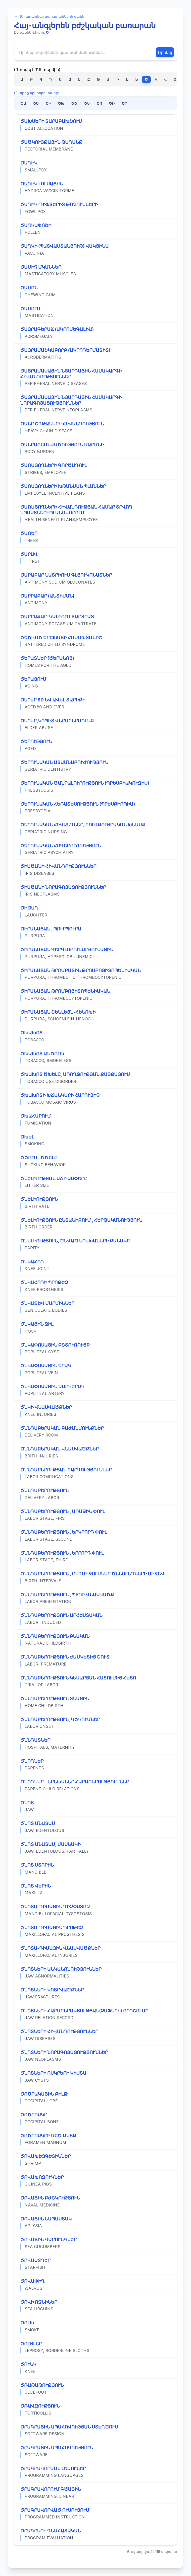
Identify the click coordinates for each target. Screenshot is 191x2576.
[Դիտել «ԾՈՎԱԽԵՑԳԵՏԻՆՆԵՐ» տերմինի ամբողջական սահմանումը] (95, 2159)
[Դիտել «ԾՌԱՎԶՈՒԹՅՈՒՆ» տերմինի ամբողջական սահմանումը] (95, 2409)
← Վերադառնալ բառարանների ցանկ (49, 16)
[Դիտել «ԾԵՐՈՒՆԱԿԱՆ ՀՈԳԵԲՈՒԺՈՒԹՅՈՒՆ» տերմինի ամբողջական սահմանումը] (95, 849)
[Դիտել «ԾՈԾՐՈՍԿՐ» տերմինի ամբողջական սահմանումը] (95, 2118)
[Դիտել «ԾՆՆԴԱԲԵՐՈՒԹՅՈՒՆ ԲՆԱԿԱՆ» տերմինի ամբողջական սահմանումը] (95, 1639)
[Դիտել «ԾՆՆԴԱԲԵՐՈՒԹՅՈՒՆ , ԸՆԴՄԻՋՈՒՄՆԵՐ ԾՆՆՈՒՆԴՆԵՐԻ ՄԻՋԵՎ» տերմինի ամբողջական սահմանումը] (95, 1577)
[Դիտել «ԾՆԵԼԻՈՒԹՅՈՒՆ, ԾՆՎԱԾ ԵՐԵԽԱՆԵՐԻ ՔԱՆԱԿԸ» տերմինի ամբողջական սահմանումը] (95, 1244)
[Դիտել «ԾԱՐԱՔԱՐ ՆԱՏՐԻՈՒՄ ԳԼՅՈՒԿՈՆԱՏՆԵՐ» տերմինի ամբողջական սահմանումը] (95, 578)
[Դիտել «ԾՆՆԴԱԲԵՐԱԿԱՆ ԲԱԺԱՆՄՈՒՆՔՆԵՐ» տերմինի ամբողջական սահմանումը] (95, 1431)
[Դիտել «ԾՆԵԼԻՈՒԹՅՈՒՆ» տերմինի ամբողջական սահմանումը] (95, 1202)
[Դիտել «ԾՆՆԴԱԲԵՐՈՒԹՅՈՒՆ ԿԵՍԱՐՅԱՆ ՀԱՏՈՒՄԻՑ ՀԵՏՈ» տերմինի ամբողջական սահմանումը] (95, 1681)
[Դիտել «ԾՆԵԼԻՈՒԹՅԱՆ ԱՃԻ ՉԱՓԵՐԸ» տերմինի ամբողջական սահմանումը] (95, 1182)
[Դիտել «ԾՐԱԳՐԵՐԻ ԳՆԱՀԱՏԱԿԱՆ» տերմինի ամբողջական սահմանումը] (95, 2534)
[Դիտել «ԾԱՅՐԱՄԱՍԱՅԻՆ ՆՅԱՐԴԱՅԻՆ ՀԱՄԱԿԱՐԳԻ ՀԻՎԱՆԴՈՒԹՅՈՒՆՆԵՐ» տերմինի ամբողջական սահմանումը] (95, 377)
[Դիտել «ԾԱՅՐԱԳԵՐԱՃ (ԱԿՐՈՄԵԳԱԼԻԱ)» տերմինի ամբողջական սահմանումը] (95, 332)
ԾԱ (23, 103)
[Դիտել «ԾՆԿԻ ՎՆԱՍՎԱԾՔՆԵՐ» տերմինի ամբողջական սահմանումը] (95, 1410)
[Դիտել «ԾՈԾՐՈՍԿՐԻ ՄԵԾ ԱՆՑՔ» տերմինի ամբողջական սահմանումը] (95, 2139)
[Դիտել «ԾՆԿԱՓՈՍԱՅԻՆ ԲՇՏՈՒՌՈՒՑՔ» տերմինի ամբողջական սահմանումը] (95, 1348)
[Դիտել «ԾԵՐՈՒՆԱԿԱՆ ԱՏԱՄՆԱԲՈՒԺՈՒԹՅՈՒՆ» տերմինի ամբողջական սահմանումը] (95, 766)
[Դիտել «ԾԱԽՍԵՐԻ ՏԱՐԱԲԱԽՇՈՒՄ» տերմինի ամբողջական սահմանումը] (95, 125)
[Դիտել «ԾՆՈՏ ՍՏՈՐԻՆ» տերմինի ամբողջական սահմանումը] (95, 1868)
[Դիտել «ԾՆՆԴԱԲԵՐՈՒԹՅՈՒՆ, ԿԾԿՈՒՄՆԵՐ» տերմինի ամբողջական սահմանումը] (95, 1723)
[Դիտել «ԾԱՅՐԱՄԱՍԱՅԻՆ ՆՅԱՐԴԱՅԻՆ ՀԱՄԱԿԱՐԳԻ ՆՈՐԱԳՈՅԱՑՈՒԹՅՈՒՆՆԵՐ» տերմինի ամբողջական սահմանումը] (95, 403)
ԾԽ (61, 103)
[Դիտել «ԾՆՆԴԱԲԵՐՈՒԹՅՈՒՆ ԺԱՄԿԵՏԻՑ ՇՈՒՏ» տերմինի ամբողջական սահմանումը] (95, 1660)
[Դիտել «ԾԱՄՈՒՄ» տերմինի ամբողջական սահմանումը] (95, 312)
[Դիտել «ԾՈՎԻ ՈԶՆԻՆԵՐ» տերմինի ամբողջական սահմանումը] (95, 2305)
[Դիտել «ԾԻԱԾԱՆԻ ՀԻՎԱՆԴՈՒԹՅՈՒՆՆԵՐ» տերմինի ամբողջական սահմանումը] (95, 869)
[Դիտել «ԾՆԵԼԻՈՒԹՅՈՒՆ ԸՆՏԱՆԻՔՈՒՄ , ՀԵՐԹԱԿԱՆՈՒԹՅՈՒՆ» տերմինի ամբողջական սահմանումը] (95, 1223)
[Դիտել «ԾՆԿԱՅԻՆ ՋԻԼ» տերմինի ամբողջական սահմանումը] (95, 1327)
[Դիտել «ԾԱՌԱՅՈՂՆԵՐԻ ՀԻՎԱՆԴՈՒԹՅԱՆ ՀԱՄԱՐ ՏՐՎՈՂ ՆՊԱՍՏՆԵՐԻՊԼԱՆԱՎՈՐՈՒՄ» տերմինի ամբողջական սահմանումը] (95, 513)
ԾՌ (112, 103)
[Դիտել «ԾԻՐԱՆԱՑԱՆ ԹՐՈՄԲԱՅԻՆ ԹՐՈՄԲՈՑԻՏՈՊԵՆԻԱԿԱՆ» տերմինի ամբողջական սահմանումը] (95, 974)
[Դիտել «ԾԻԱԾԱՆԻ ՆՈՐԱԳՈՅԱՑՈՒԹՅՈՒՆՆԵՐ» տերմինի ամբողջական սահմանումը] (95, 890)
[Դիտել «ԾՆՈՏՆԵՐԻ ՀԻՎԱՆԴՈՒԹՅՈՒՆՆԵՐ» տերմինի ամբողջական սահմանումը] (95, 2035)
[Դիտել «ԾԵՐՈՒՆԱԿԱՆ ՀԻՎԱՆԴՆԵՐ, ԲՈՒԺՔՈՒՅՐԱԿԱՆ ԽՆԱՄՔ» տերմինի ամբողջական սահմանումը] (95, 828)
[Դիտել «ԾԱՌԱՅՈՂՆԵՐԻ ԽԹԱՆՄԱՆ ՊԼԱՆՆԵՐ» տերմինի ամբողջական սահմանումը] (95, 489)
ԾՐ (124, 103)
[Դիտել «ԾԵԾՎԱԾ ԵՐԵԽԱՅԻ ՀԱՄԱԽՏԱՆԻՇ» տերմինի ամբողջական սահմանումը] (95, 641)
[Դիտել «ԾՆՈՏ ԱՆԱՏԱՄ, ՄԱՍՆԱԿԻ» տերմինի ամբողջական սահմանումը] (95, 1847)
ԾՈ (99, 103)
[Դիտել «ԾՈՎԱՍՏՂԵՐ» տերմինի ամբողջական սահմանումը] (95, 2264)
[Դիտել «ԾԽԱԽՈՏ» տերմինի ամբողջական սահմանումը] (95, 1036)
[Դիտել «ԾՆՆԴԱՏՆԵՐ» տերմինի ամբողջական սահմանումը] (95, 1743)
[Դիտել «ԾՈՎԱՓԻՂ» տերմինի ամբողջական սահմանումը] (95, 2284)
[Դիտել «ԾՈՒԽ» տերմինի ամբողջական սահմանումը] (95, 2326)
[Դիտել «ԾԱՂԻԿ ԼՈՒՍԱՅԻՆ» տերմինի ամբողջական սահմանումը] (95, 187)
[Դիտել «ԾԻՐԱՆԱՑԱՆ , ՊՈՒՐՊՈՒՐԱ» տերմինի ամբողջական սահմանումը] (95, 932)
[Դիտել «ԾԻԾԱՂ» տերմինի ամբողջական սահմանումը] (95, 911)
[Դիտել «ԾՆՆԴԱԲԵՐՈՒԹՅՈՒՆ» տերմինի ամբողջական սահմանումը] (95, 1494)
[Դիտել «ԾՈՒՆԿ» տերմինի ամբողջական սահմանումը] (95, 2367)
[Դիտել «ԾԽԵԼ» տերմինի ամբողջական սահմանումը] (95, 1140)
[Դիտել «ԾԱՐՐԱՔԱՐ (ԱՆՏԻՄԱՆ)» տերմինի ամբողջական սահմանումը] (95, 599)
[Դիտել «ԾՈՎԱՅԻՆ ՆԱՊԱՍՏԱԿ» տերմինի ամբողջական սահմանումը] (95, 2222)
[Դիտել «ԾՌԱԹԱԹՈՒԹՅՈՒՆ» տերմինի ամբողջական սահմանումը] (95, 2388)
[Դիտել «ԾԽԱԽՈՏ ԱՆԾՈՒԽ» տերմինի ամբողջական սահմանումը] (95, 1057)
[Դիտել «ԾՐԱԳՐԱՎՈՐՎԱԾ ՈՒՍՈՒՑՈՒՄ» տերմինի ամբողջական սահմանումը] (95, 2513)
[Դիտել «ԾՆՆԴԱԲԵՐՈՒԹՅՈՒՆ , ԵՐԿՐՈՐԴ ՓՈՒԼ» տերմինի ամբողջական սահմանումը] (95, 1535)
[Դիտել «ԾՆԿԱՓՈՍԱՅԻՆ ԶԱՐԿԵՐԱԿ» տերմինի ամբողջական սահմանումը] (95, 1390)
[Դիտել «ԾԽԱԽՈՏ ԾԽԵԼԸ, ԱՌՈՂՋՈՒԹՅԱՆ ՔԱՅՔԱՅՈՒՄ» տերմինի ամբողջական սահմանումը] (95, 1077)
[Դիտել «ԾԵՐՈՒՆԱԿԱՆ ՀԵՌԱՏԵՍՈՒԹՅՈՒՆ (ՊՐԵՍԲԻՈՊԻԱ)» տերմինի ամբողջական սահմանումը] (95, 807)
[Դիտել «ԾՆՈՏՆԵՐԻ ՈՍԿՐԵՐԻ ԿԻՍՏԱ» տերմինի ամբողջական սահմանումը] (95, 2076)
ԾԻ (48, 103)
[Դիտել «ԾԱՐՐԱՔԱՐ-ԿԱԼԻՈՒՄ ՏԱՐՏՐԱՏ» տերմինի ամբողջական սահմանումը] (95, 620)
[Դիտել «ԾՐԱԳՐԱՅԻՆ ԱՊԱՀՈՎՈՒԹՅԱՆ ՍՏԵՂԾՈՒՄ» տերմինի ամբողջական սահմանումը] (95, 2430)
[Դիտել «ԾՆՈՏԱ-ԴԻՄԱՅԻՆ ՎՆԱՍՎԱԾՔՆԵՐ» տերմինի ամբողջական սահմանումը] (95, 1951)
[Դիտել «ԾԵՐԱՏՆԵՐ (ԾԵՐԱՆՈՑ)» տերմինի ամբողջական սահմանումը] (95, 661)
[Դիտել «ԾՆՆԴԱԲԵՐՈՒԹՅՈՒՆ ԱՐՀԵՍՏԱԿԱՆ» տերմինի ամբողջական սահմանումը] (95, 1618)
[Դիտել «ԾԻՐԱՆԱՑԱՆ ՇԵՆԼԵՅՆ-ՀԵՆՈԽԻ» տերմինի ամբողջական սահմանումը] (95, 1015)
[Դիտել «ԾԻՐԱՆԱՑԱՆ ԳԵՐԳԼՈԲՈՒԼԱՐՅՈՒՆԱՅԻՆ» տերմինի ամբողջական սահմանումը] (95, 953)
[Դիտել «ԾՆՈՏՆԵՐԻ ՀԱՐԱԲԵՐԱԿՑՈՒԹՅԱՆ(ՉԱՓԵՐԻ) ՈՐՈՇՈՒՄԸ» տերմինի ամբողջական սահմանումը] (95, 2014)
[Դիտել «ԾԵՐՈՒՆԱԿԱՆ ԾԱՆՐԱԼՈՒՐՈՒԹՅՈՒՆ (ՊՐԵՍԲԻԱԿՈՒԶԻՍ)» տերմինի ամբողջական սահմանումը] (95, 786)
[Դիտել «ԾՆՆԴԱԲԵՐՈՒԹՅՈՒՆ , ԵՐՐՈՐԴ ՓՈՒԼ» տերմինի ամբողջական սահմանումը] (95, 1556)
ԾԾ (74, 103)
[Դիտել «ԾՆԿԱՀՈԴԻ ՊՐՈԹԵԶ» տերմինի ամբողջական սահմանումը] (95, 1286)
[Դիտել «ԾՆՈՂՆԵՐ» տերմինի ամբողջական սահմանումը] (95, 1764)
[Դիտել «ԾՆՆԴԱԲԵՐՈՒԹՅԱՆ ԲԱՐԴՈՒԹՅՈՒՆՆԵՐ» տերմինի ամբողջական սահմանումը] (95, 1473)
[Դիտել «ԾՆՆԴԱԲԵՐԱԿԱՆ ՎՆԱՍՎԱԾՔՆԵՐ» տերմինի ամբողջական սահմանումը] (95, 1452)
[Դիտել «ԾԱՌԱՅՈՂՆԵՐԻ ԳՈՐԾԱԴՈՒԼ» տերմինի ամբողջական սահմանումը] (95, 468)
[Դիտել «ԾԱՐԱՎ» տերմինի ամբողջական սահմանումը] (95, 557)
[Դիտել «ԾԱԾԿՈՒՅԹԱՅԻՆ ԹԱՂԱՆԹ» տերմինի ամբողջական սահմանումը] (95, 145)
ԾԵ (36, 103)
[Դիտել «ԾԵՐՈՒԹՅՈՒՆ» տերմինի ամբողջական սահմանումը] (95, 745)
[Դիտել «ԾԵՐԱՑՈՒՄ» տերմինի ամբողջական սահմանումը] (95, 682)
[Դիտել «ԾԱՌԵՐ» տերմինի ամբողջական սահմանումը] (95, 537)
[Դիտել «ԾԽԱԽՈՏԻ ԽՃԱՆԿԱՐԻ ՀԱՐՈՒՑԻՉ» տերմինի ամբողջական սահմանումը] (95, 1098)
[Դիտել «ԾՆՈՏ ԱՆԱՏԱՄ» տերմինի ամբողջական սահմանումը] (95, 1827)
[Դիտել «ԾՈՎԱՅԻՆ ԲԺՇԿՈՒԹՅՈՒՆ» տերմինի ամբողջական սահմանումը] (95, 2201)
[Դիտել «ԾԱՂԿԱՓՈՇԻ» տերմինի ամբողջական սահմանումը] (95, 229)
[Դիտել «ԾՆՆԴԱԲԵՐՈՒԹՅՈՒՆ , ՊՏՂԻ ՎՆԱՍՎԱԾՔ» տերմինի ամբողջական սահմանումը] (95, 1598)
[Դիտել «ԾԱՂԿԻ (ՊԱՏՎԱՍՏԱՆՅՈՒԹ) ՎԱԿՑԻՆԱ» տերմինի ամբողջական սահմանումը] (95, 249)
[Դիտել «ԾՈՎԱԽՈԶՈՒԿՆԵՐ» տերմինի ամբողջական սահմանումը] (95, 2180)
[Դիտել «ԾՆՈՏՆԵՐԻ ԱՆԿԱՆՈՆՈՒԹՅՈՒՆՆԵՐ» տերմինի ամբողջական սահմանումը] (95, 1972)
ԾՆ (87, 103)
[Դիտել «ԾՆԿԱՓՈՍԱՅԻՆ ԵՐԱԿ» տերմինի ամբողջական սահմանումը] (95, 1369)
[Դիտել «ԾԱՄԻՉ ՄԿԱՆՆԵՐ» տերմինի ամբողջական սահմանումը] (95, 270)
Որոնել (165, 52)
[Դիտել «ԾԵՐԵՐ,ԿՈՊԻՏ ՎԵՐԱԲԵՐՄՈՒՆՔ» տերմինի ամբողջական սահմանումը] (95, 724)
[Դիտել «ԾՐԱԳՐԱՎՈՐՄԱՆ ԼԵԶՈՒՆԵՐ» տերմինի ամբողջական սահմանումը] (95, 2472)
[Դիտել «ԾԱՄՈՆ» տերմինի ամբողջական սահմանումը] (95, 291)
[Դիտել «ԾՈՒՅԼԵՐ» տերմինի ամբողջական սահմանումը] (95, 2347)
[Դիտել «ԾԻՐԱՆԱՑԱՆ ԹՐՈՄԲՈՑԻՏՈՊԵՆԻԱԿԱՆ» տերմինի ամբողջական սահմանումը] (95, 994)
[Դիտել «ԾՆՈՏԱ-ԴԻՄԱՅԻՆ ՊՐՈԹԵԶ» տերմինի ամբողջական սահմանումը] (95, 1931)
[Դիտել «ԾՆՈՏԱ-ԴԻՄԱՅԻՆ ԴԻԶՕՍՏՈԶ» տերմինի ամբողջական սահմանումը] (95, 1910)
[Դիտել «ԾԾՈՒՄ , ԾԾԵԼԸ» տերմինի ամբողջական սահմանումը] (95, 1161)
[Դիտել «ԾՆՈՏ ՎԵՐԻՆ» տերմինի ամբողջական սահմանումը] (95, 1889)
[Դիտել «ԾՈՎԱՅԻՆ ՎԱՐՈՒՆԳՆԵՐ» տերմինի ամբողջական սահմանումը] (95, 2243)
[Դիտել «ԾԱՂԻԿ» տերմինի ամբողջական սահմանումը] (95, 166)
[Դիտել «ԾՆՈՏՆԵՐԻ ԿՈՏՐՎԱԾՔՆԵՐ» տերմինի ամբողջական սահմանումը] (95, 1993)
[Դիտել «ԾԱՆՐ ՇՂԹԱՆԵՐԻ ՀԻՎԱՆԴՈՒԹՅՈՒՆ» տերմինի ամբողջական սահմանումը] (95, 427)
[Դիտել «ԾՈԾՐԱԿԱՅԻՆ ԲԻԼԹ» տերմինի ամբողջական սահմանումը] (95, 2097)
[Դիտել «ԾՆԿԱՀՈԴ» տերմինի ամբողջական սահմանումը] (95, 1265)
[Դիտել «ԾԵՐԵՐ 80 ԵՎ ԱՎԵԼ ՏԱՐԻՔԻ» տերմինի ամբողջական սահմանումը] (95, 703)
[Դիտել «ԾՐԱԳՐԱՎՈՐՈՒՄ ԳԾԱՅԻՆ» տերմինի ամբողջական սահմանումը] (95, 2492)
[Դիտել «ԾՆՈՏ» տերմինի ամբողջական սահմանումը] (95, 1806)
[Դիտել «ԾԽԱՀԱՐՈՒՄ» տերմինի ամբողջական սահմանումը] (95, 1119)
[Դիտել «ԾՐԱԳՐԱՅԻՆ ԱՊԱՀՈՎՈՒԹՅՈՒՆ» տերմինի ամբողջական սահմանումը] (95, 2451)
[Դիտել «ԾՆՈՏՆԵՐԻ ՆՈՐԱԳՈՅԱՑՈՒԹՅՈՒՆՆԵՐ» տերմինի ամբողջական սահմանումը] (95, 2056)
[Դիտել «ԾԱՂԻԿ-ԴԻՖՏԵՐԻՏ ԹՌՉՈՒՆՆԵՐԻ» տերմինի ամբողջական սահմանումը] (95, 208)
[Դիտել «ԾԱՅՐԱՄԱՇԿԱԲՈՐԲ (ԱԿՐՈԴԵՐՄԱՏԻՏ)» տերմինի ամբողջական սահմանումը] (95, 353)
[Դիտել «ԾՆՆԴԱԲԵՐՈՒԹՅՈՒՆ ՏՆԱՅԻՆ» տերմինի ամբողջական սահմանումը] (95, 1702)
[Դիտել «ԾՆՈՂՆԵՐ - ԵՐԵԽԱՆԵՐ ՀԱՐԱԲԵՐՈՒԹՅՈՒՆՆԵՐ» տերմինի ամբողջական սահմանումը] (95, 1785)
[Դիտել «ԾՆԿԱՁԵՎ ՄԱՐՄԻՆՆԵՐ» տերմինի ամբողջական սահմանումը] (95, 1306)
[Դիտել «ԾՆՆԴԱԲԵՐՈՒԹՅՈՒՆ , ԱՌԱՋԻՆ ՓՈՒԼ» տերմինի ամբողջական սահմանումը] (95, 1515)
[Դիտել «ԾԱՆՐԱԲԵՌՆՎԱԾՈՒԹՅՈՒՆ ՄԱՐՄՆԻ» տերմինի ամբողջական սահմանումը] (95, 448)
